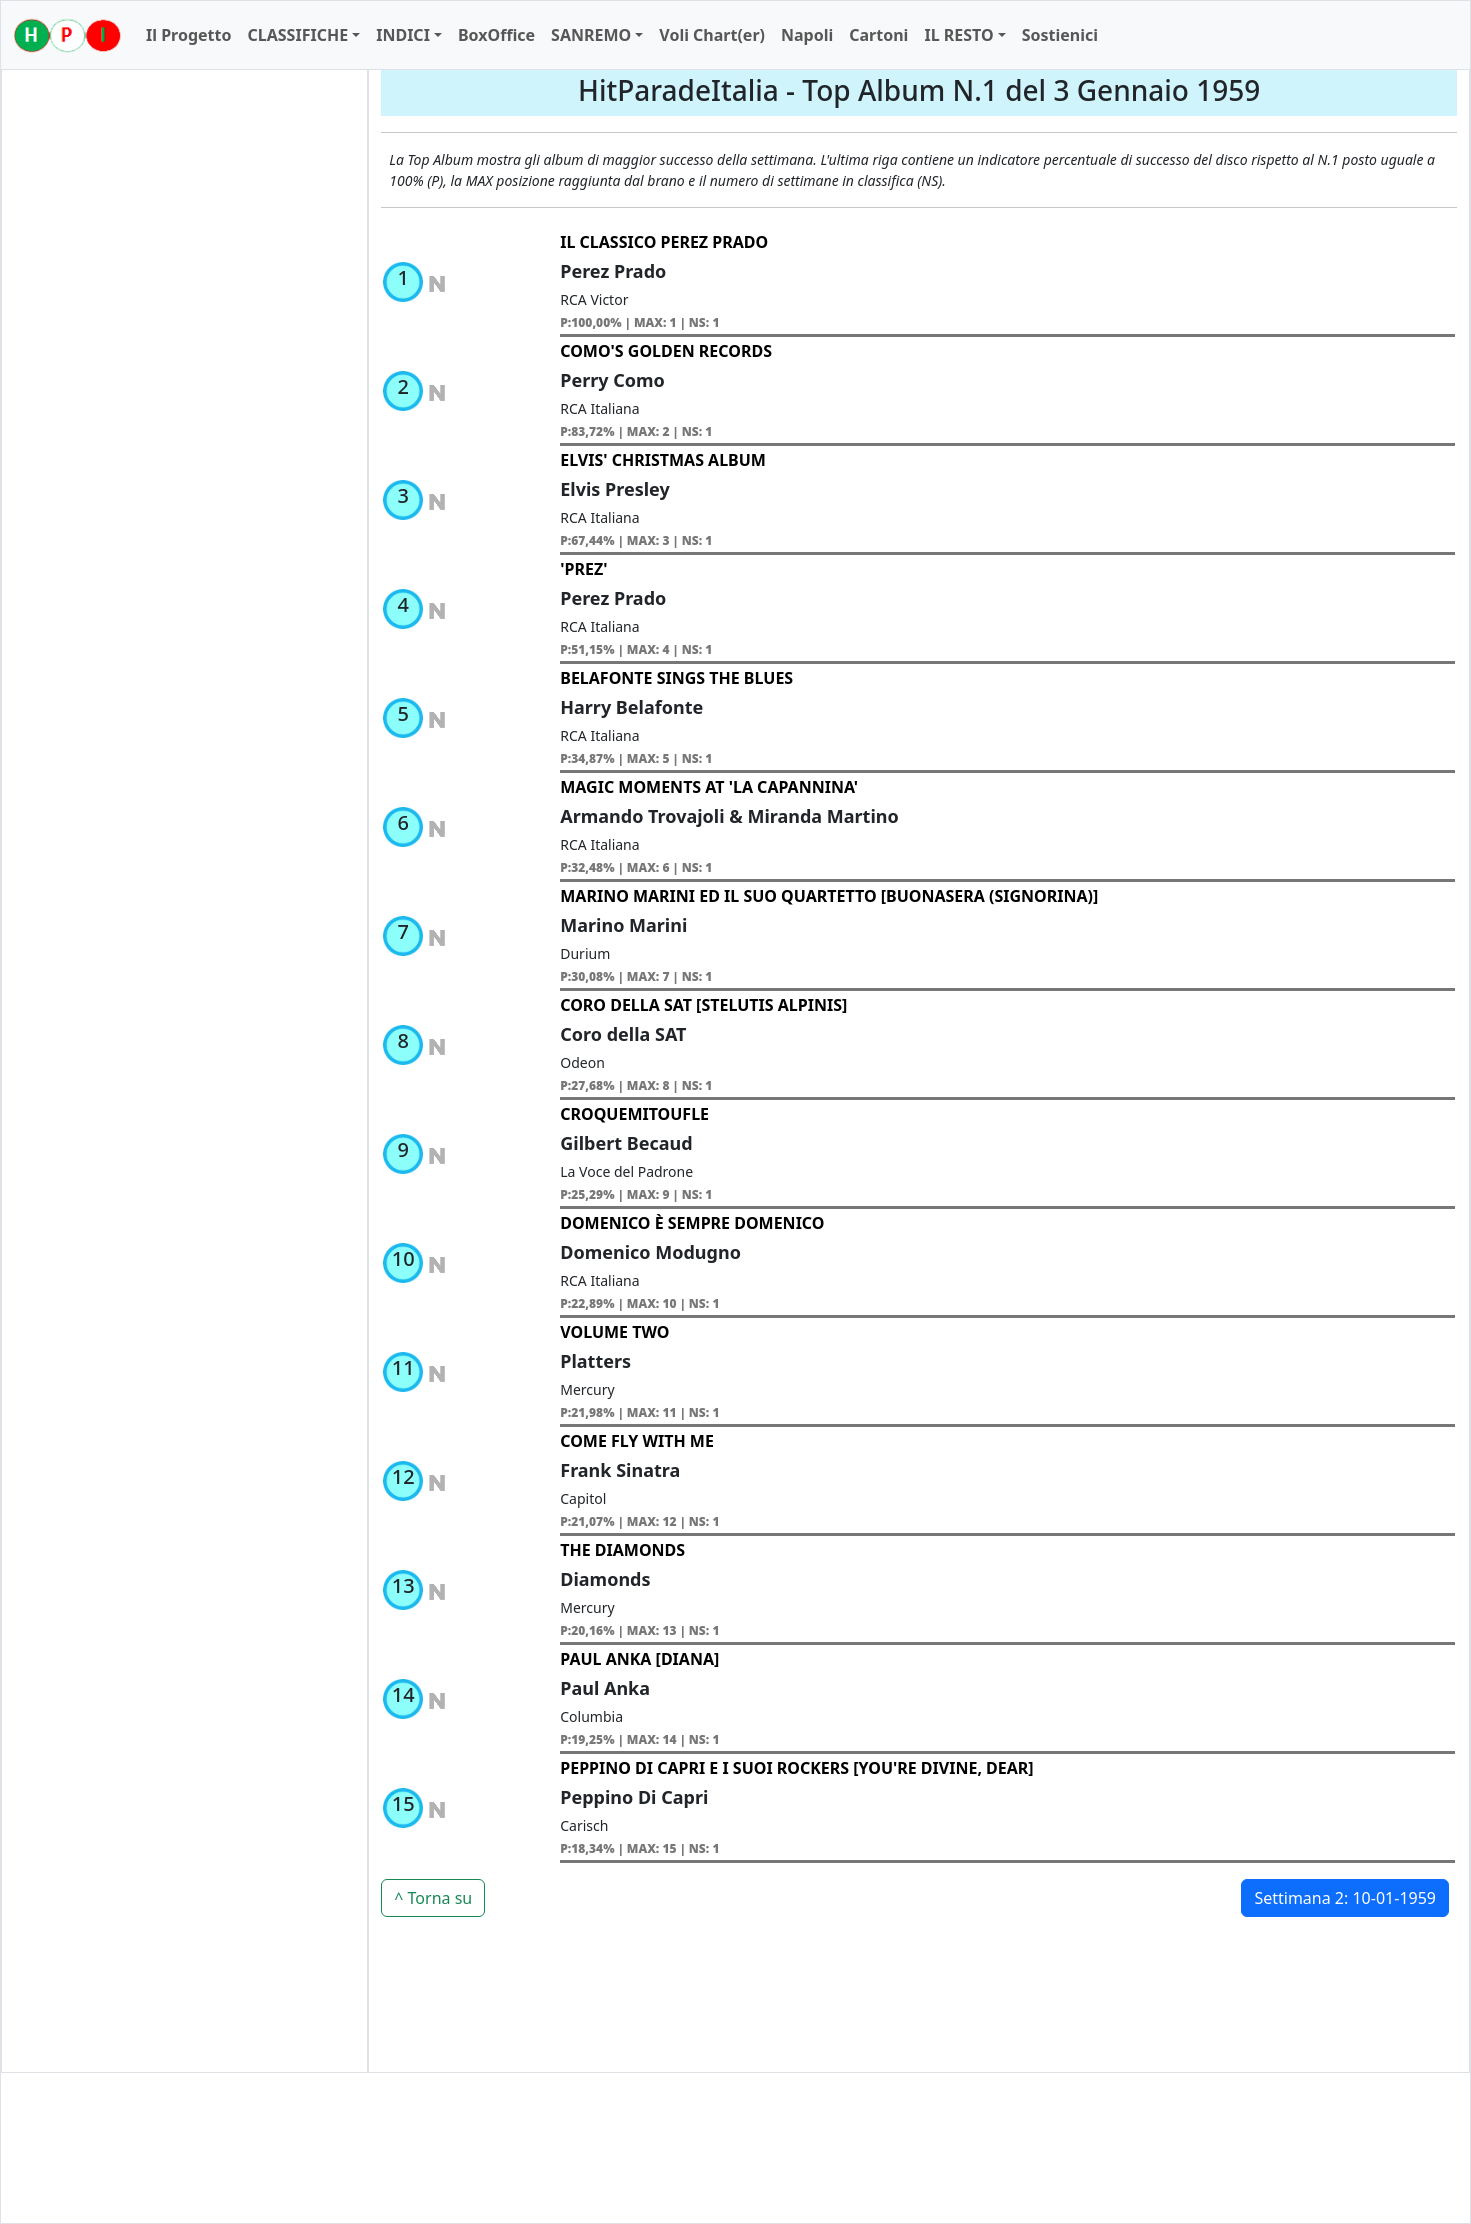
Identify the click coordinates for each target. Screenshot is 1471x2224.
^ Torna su (433, 1898)
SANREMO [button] (591, 35)
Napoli (807, 35)
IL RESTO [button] (958, 35)
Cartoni (878, 35)
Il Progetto (188, 35)
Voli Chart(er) (712, 35)
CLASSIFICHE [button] (297, 35)
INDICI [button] (403, 35)
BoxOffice (496, 35)
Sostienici (1060, 35)
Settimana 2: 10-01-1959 (1345, 1898)
